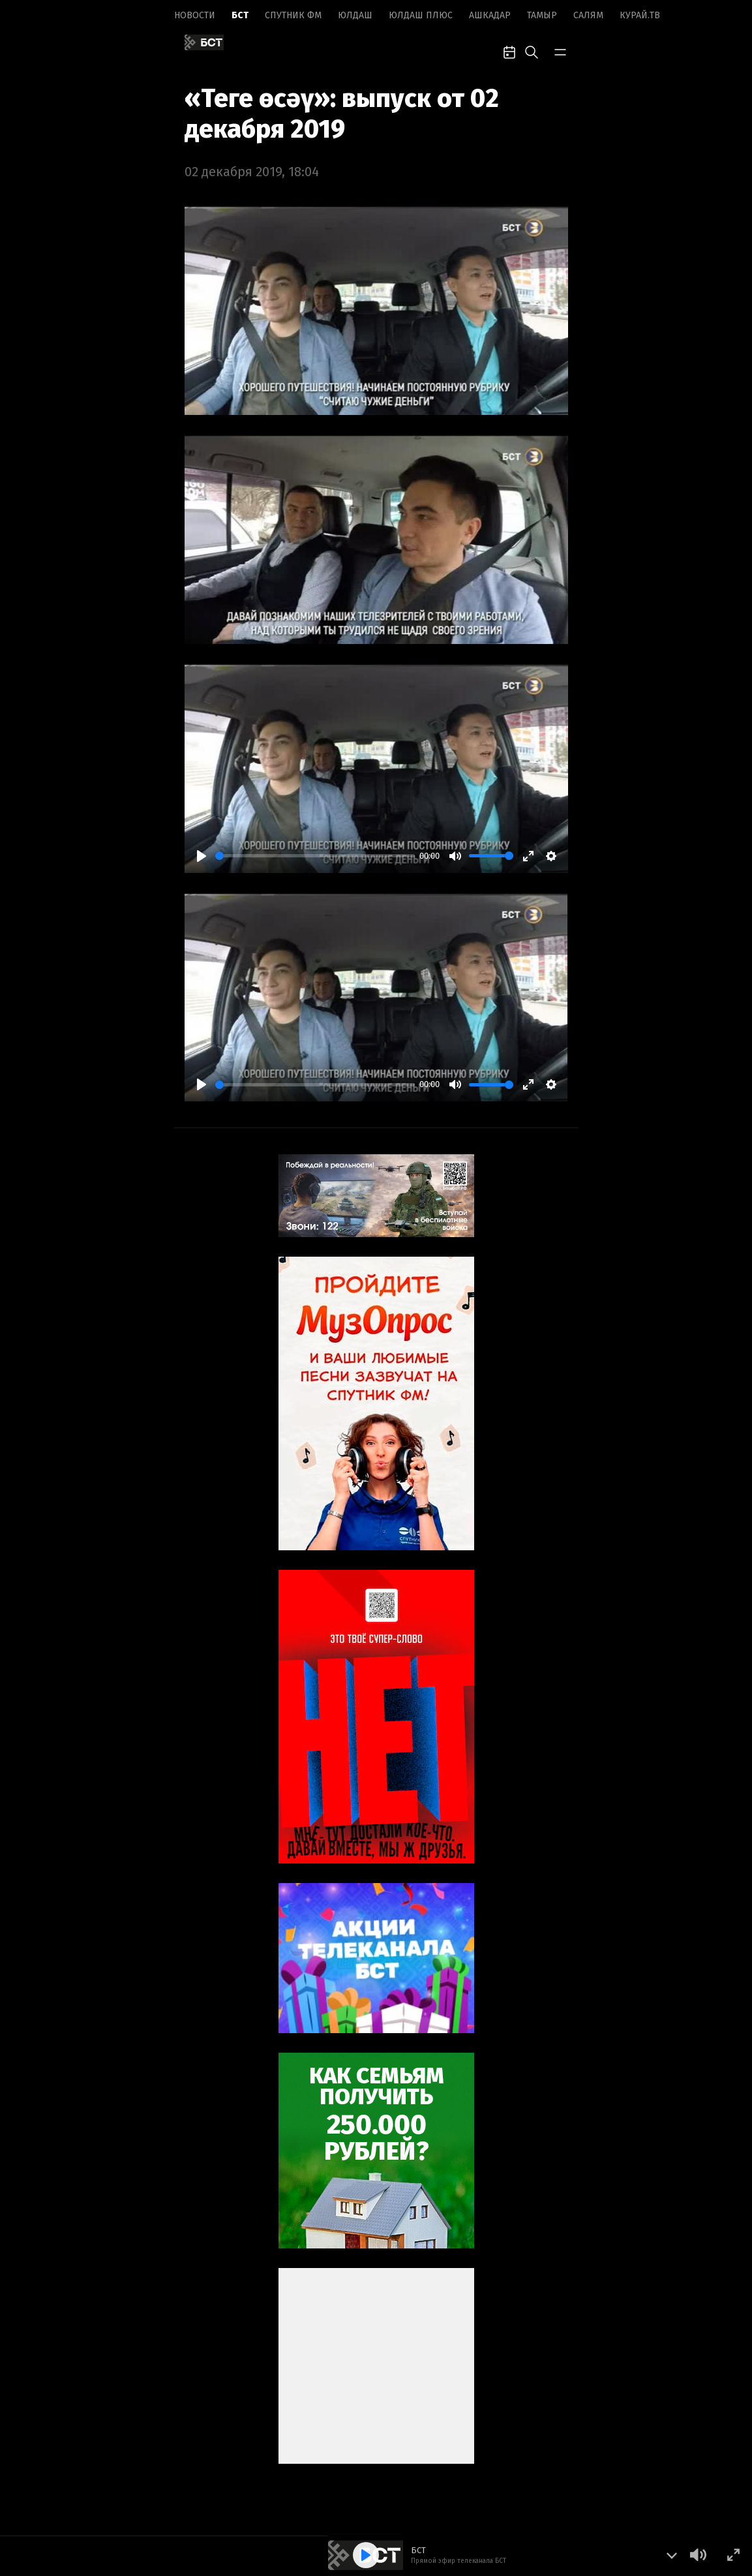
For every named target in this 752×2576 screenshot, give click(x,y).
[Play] (201, 856)
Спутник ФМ (293, 15)
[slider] (315, 856)
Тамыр (542, 15)
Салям (588, 15)
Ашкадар (490, 15)
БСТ (240, 15)
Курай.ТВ (640, 15)
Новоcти (194, 15)
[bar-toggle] (560, 51)
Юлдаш (355, 15)
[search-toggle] (531, 51)
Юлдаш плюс (421, 15)
